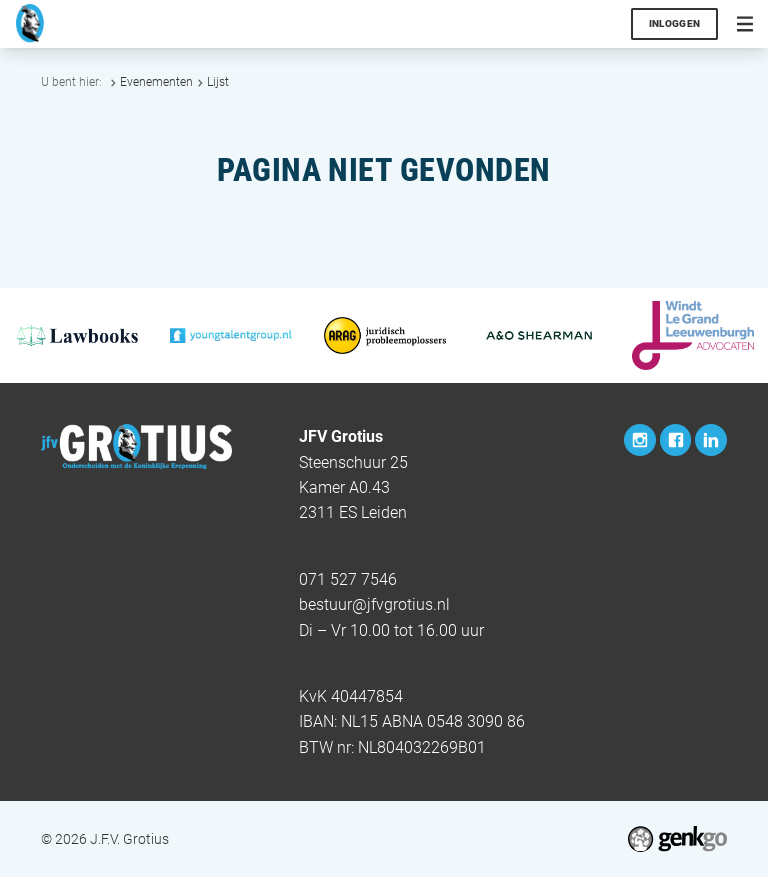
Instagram (640, 440)
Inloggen (675, 23)
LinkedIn (711, 440)
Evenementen (156, 82)
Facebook (676, 440)
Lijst (218, 82)
